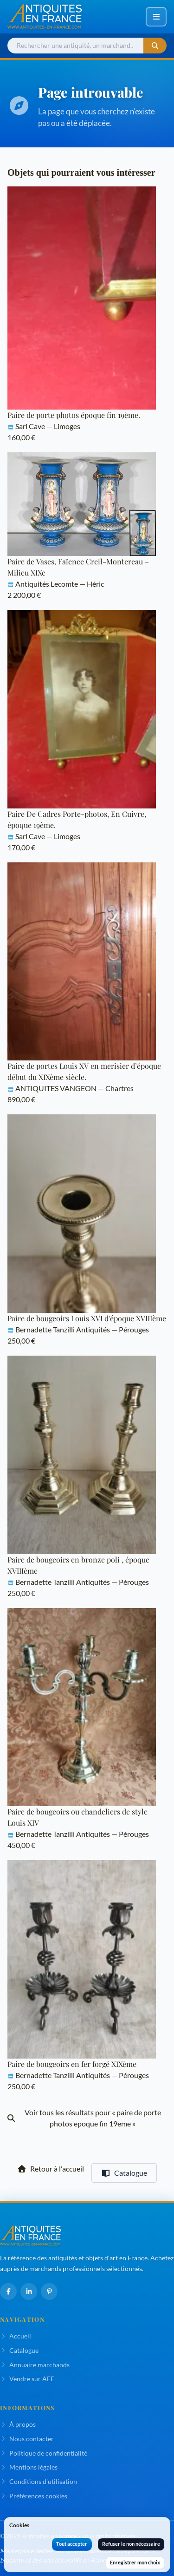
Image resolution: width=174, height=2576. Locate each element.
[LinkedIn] (28, 2291)
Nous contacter (27, 2439)
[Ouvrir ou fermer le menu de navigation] (156, 16)
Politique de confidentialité (43, 2453)
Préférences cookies (33, 2496)
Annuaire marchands (35, 2365)
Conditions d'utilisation (38, 2481)
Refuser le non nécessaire (131, 2544)
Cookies (19, 2525)
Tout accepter (71, 2544)
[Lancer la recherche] (155, 46)
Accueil (15, 2336)
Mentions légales (29, 2467)
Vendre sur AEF (27, 2379)
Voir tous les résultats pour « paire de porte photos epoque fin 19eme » (84, 2118)
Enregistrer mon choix (135, 2562)
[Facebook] (8, 2291)
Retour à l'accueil (50, 2168)
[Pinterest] (49, 2291)
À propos (18, 2424)
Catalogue (124, 2172)
